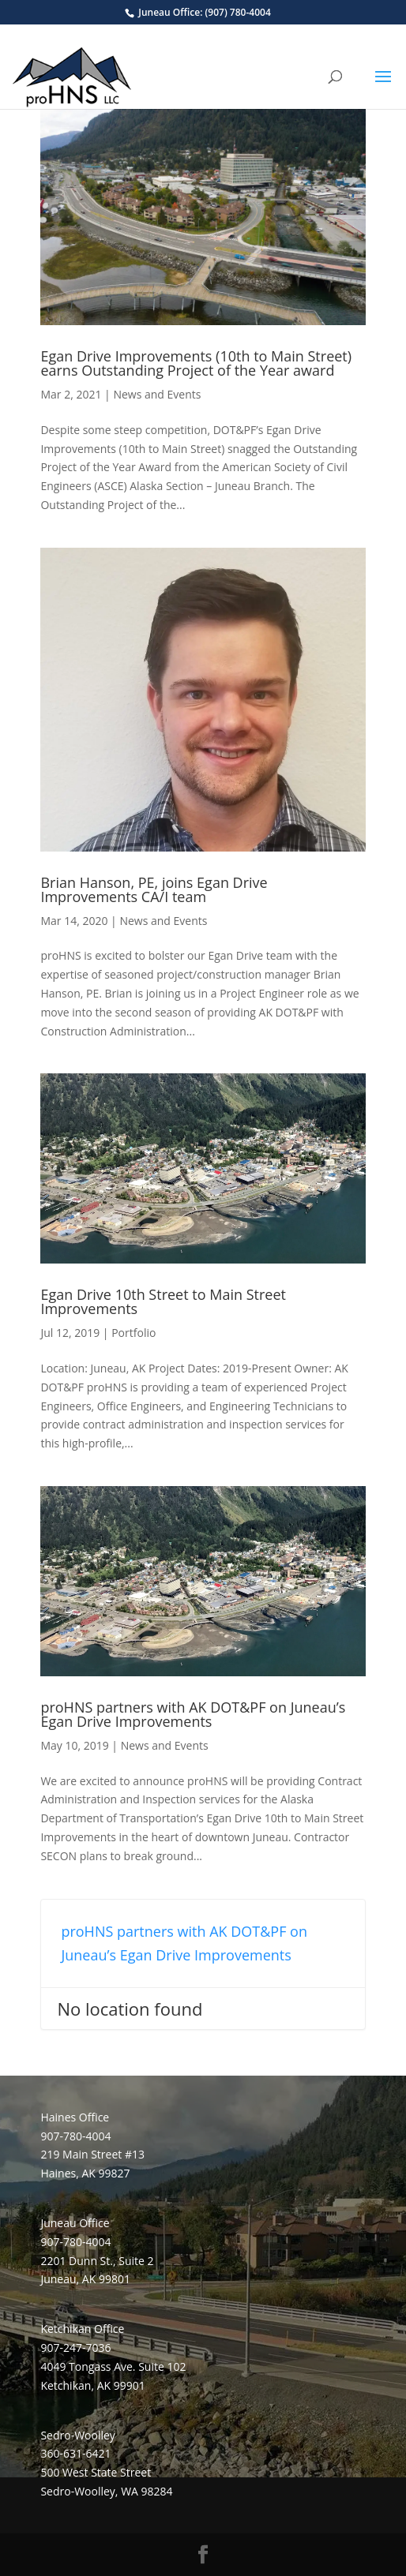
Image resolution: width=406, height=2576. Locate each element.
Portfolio (133, 1332)
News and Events (157, 394)
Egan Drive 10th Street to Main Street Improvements (163, 1301)
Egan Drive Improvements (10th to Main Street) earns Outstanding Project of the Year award (195, 363)
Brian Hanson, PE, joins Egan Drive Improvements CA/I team (153, 889)
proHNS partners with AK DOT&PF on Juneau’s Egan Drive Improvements (192, 1714)
